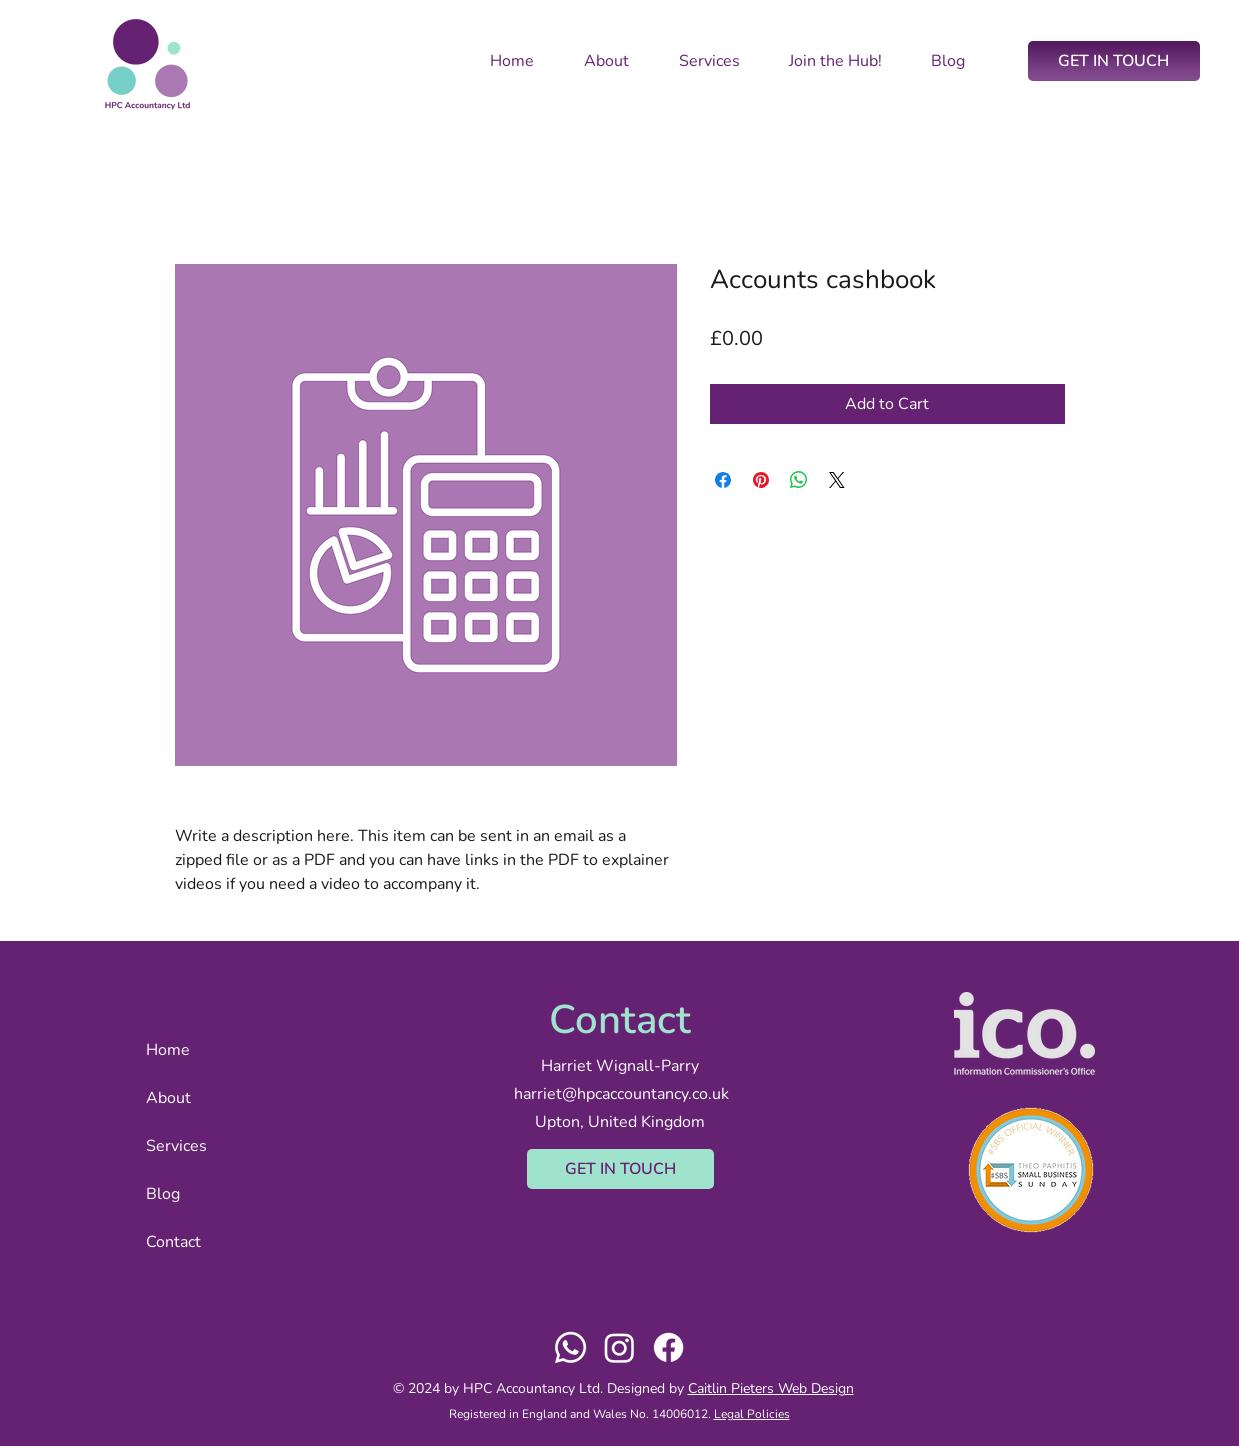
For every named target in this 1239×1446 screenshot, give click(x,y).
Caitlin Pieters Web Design (771, 1388)
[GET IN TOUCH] (1114, 61)
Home (168, 1050)
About (168, 1098)
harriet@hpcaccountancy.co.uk (621, 1094)
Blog (163, 1194)
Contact (173, 1242)
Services (176, 1146)
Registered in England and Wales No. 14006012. (581, 1414)
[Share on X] (837, 480)
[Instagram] (619, 1347)
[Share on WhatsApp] (799, 480)
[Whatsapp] (570, 1347)
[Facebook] (668, 1347)
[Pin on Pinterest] (761, 480)
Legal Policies (752, 1414)
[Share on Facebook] (723, 480)
